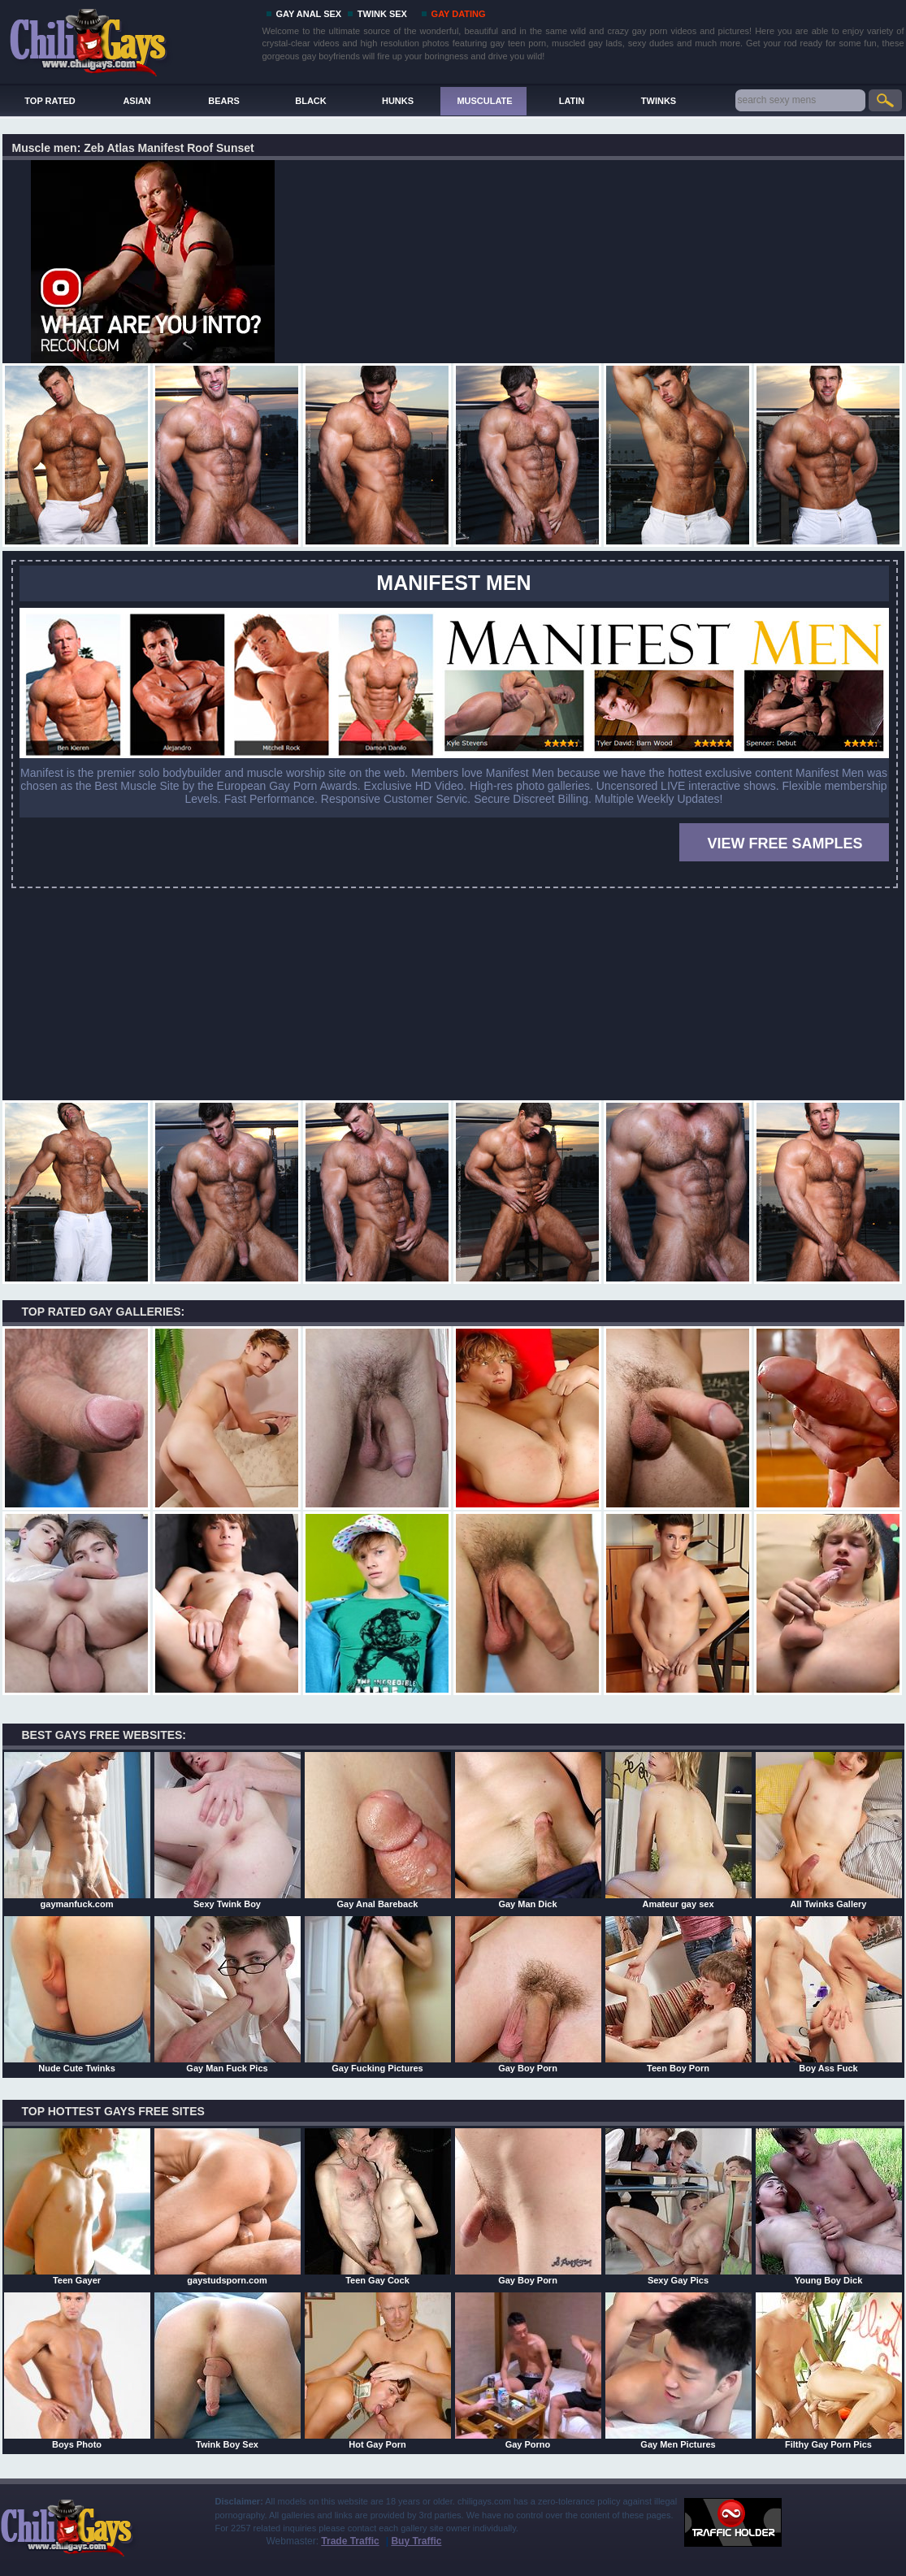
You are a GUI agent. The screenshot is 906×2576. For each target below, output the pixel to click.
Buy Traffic (416, 2541)
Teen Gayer (77, 2206)
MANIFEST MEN (453, 582)
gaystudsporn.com (227, 2206)
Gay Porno (528, 2370)
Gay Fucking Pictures (378, 1994)
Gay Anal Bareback (378, 1830)
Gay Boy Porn (528, 1994)
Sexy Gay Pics (678, 2206)
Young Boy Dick (829, 2206)
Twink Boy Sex (227, 2370)
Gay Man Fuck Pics (227, 1994)
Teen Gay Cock (378, 2206)
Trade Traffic (350, 2541)
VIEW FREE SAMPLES (784, 843)
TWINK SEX (382, 14)
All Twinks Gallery (829, 1830)
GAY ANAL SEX (309, 14)
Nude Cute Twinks (77, 1994)
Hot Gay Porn (378, 2370)
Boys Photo (77, 2370)
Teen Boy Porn (678, 1994)
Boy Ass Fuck (829, 1994)
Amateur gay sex (678, 1830)
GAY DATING (458, 14)
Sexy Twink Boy (227, 1830)
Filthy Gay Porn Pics (829, 2370)
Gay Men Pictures (678, 2370)
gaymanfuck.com (77, 1830)
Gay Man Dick (528, 1830)
